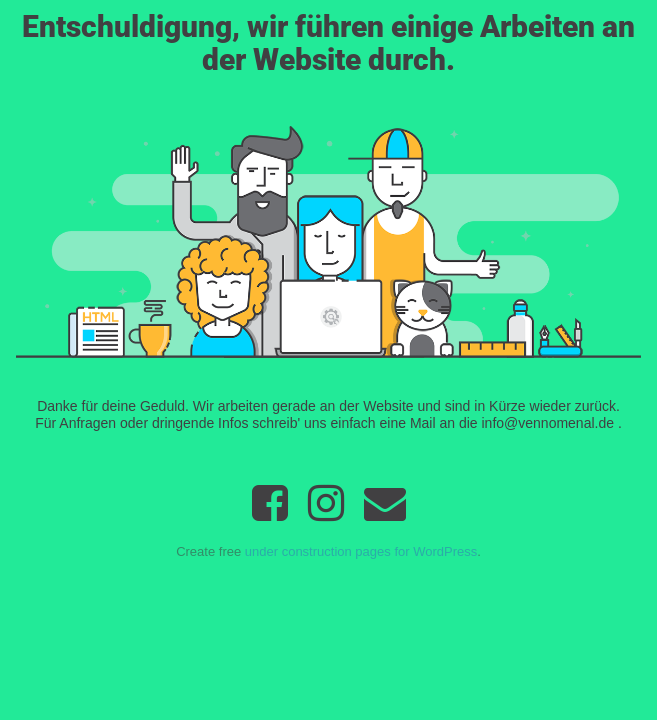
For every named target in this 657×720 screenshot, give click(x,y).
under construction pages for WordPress (361, 551)
